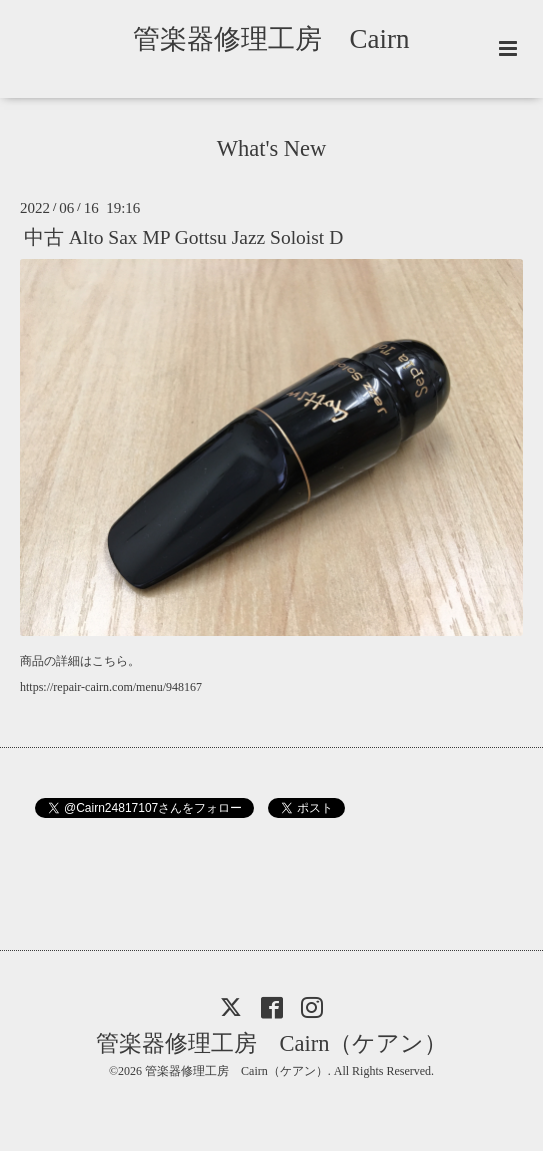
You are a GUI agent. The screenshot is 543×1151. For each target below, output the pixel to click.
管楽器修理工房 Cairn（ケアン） (272, 1043)
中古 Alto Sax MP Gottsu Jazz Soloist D (183, 237)
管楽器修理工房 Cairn (284, 39)
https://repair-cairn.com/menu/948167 (111, 687)
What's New (272, 148)
